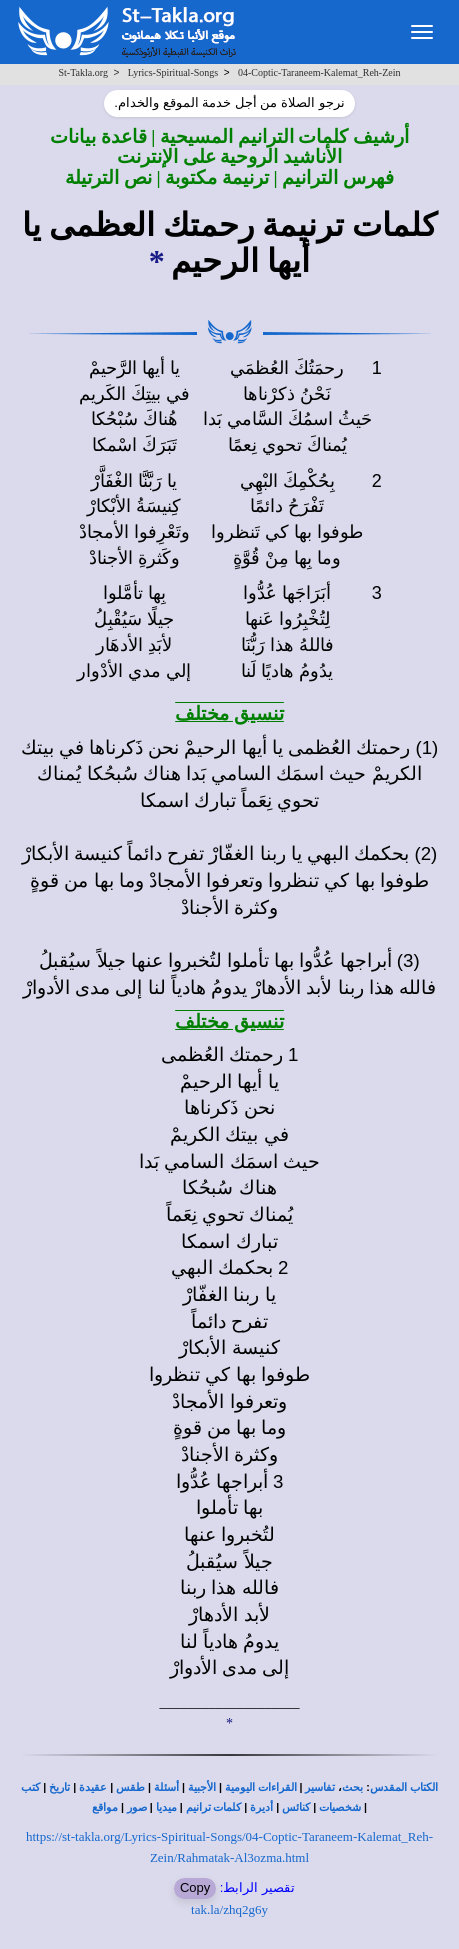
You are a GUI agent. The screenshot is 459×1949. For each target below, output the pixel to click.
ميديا (166, 1807)
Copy (195, 1887)
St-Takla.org (83, 72)
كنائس (296, 1807)
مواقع (105, 1807)
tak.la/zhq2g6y (229, 1909)
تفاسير (320, 1787)
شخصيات (340, 1807)
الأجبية (202, 1787)
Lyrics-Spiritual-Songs (173, 72)
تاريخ (59, 1787)
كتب (30, 1787)
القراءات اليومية (261, 1787)
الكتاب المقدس (404, 1787)
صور (137, 1807)
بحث (352, 1787)
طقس (130, 1787)
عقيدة (93, 1787)
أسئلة (166, 1787)
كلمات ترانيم (214, 1807)
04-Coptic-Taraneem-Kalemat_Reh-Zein (319, 72)
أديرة (261, 1807)
